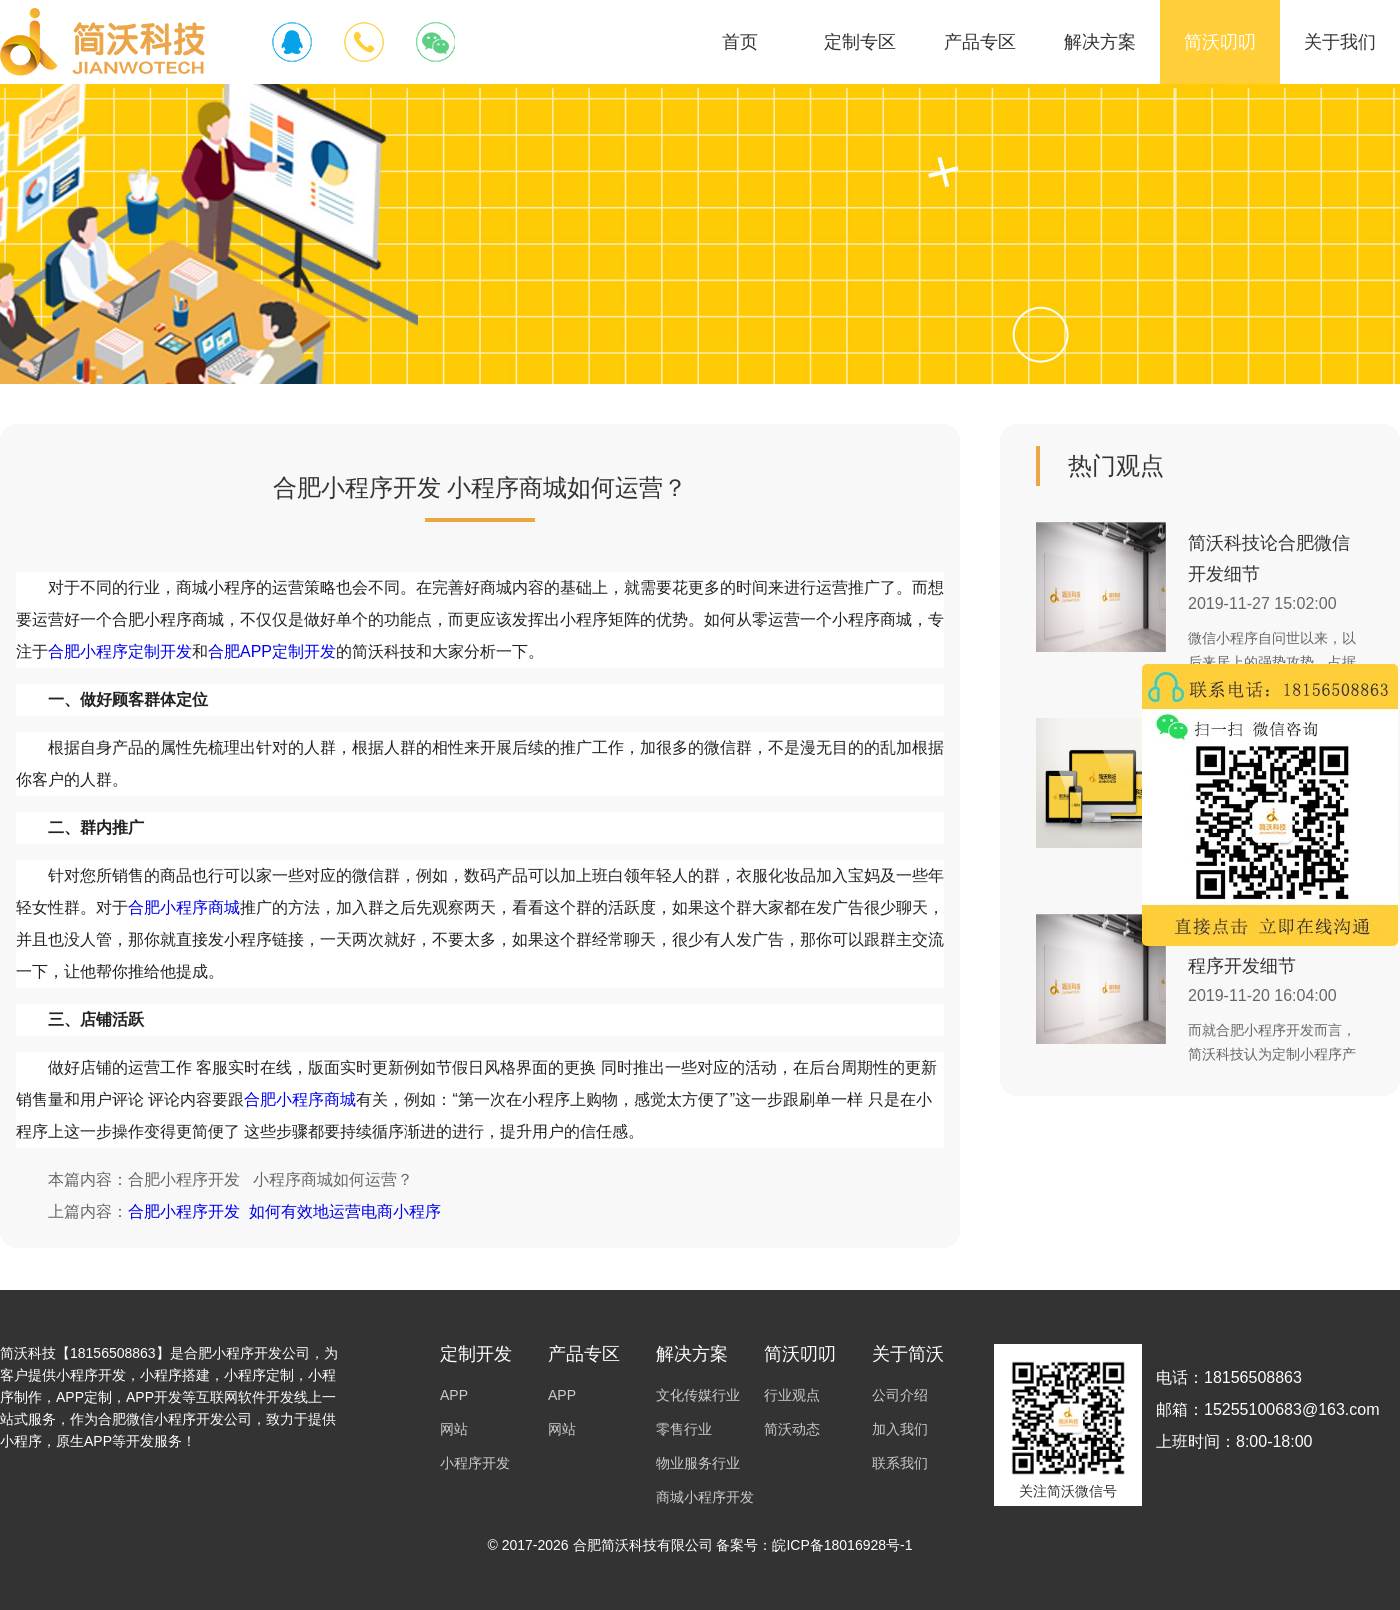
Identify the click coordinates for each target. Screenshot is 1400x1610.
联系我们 (900, 1463)
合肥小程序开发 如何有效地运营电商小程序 (284, 1211)
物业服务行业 (698, 1463)
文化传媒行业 (698, 1395)
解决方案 (1100, 42)
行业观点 (792, 1395)
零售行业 (684, 1429)
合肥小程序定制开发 (120, 651)
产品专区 (980, 42)
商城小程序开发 (705, 1497)
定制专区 (860, 42)
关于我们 (1340, 42)
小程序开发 (475, 1463)
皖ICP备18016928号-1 (842, 1545)
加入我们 (900, 1429)
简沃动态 (792, 1429)
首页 (740, 42)
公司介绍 (900, 1395)
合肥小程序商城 (184, 907)
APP (454, 1395)
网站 (454, 1429)
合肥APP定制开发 (272, 651)
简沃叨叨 (1220, 42)
